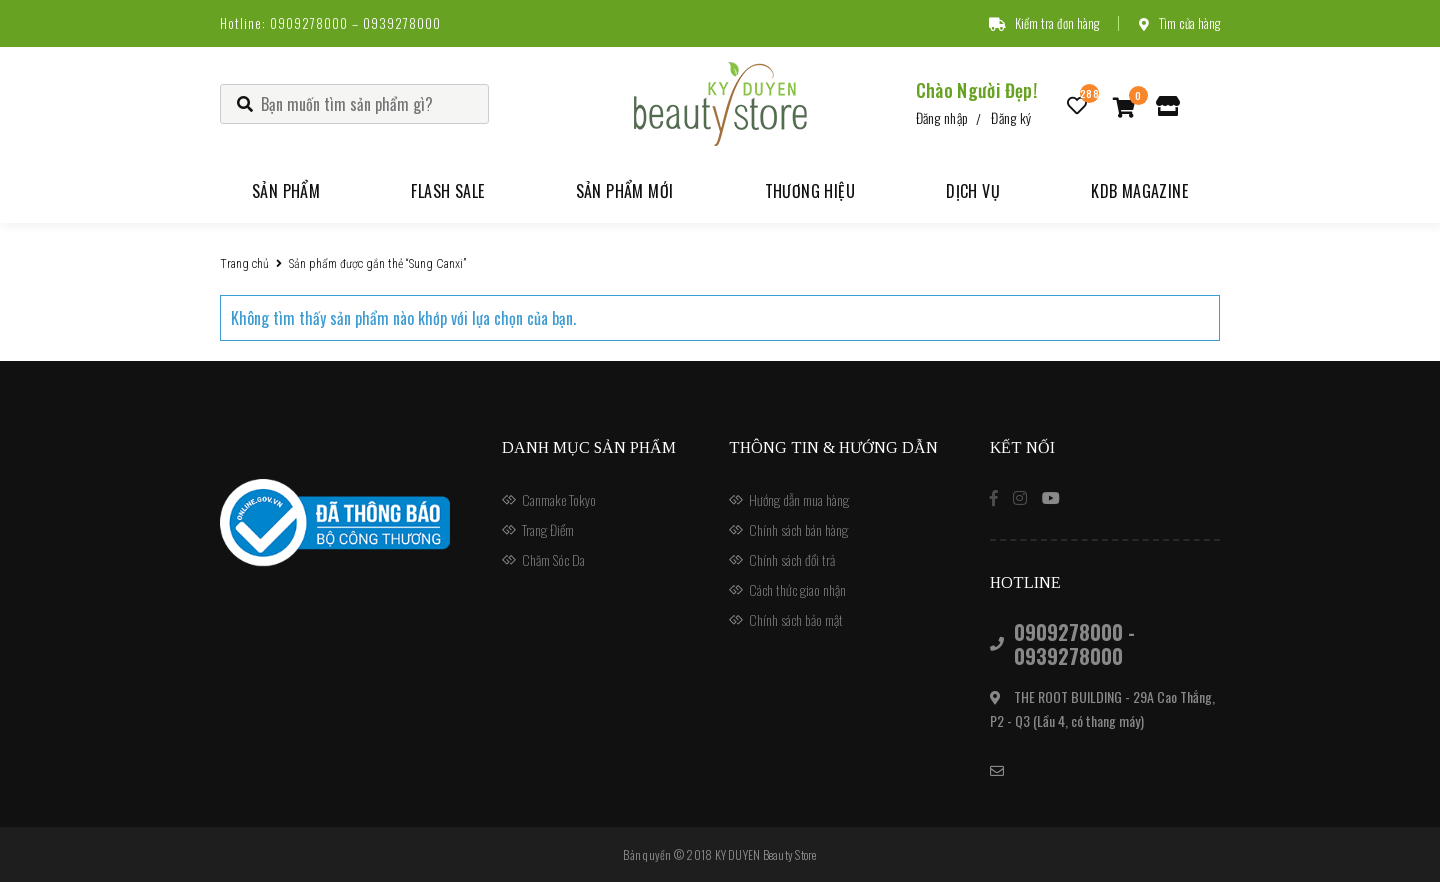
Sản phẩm (286, 191)
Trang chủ (244, 264)
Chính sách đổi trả (792, 559)
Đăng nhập (942, 117)
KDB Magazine (1139, 191)
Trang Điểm (548, 529)
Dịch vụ (973, 191)
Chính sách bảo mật (796, 619)
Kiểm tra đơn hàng (1044, 23)
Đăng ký (1011, 117)
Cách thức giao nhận (797, 589)
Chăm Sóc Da (553, 559)
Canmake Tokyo (559, 499)
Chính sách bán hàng (798, 529)
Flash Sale (447, 191)
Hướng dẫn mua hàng (799, 499)
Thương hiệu (810, 191)
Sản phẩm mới (625, 191)
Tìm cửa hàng (1179, 23)
